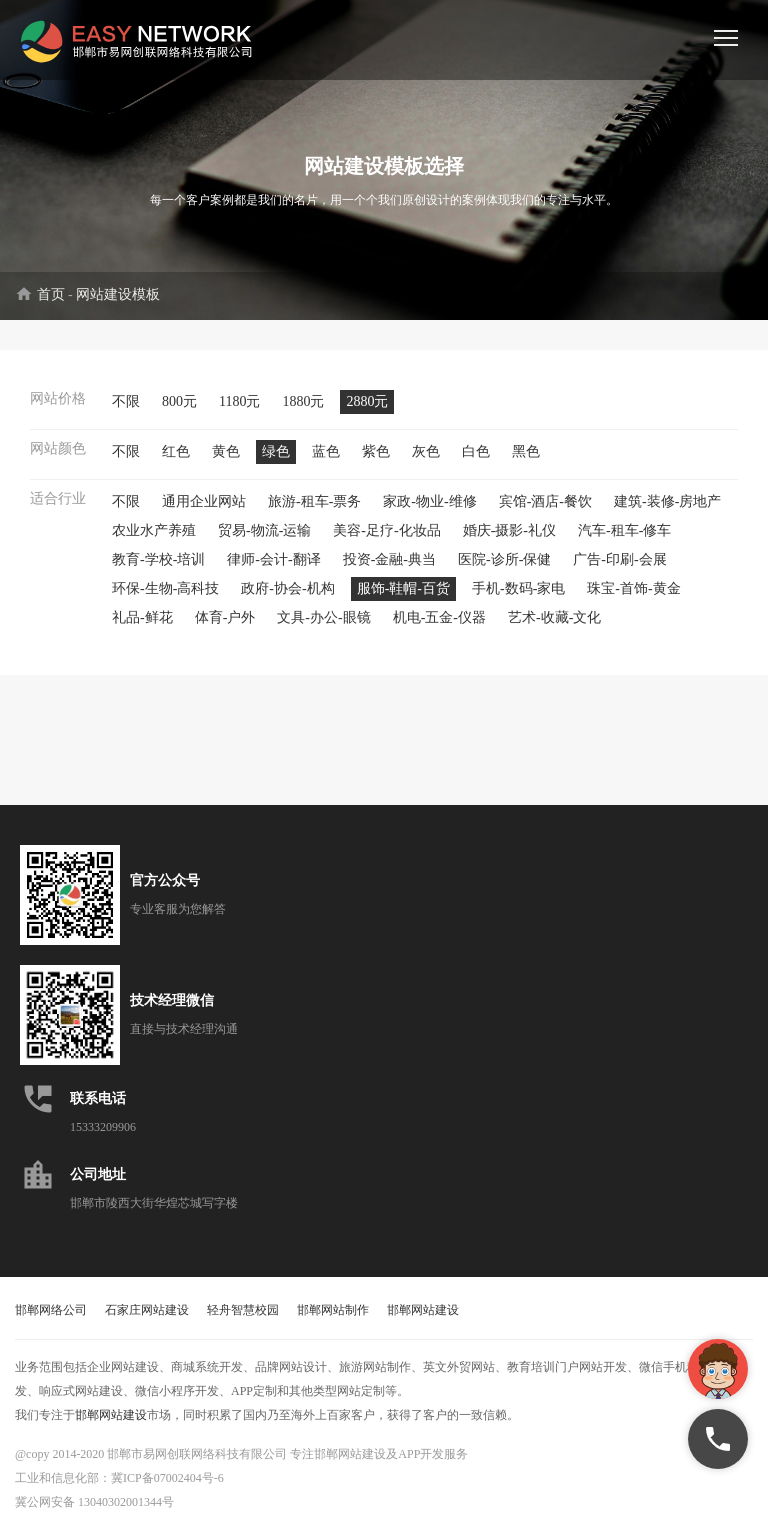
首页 (51, 294)
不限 (126, 401)
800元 (179, 401)
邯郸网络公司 (51, 1310)
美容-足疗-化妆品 (386, 530)
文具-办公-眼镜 (323, 617)
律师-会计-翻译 (273, 559)
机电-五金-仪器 (439, 617)
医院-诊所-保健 (504, 559)
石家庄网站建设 (147, 1310)
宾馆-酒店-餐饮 (545, 501)
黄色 (226, 451)
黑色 (526, 451)
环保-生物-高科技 (165, 588)
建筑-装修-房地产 (667, 501)
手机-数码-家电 (518, 588)
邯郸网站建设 (423, 1310)
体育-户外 (225, 617)
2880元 (367, 401)
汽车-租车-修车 (624, 530)
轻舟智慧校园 (243, 1310)
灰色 (426, 451)
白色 (476, 451)
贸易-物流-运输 (264, 530)
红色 (176, 451)
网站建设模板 (118, 294)
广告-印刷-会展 (619, 559)
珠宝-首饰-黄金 (633, 588)
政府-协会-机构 (287, 588)
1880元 (303, 401)
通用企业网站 (204, 501)
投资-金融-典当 (389, 559)
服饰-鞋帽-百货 (403, 588)
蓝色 (326, 451)
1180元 (239, 401)
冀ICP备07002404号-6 (167, 1478)
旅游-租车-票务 (314, 501)
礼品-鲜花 (142, 617)
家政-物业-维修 (429, 501)
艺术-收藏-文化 (554, 617)
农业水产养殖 (154, 530)
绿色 (276, 451)
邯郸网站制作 (333, 1310)
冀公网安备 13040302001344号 (94, 1502)
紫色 (376, 451)
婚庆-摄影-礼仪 (509, 530)
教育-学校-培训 (158, 559)
